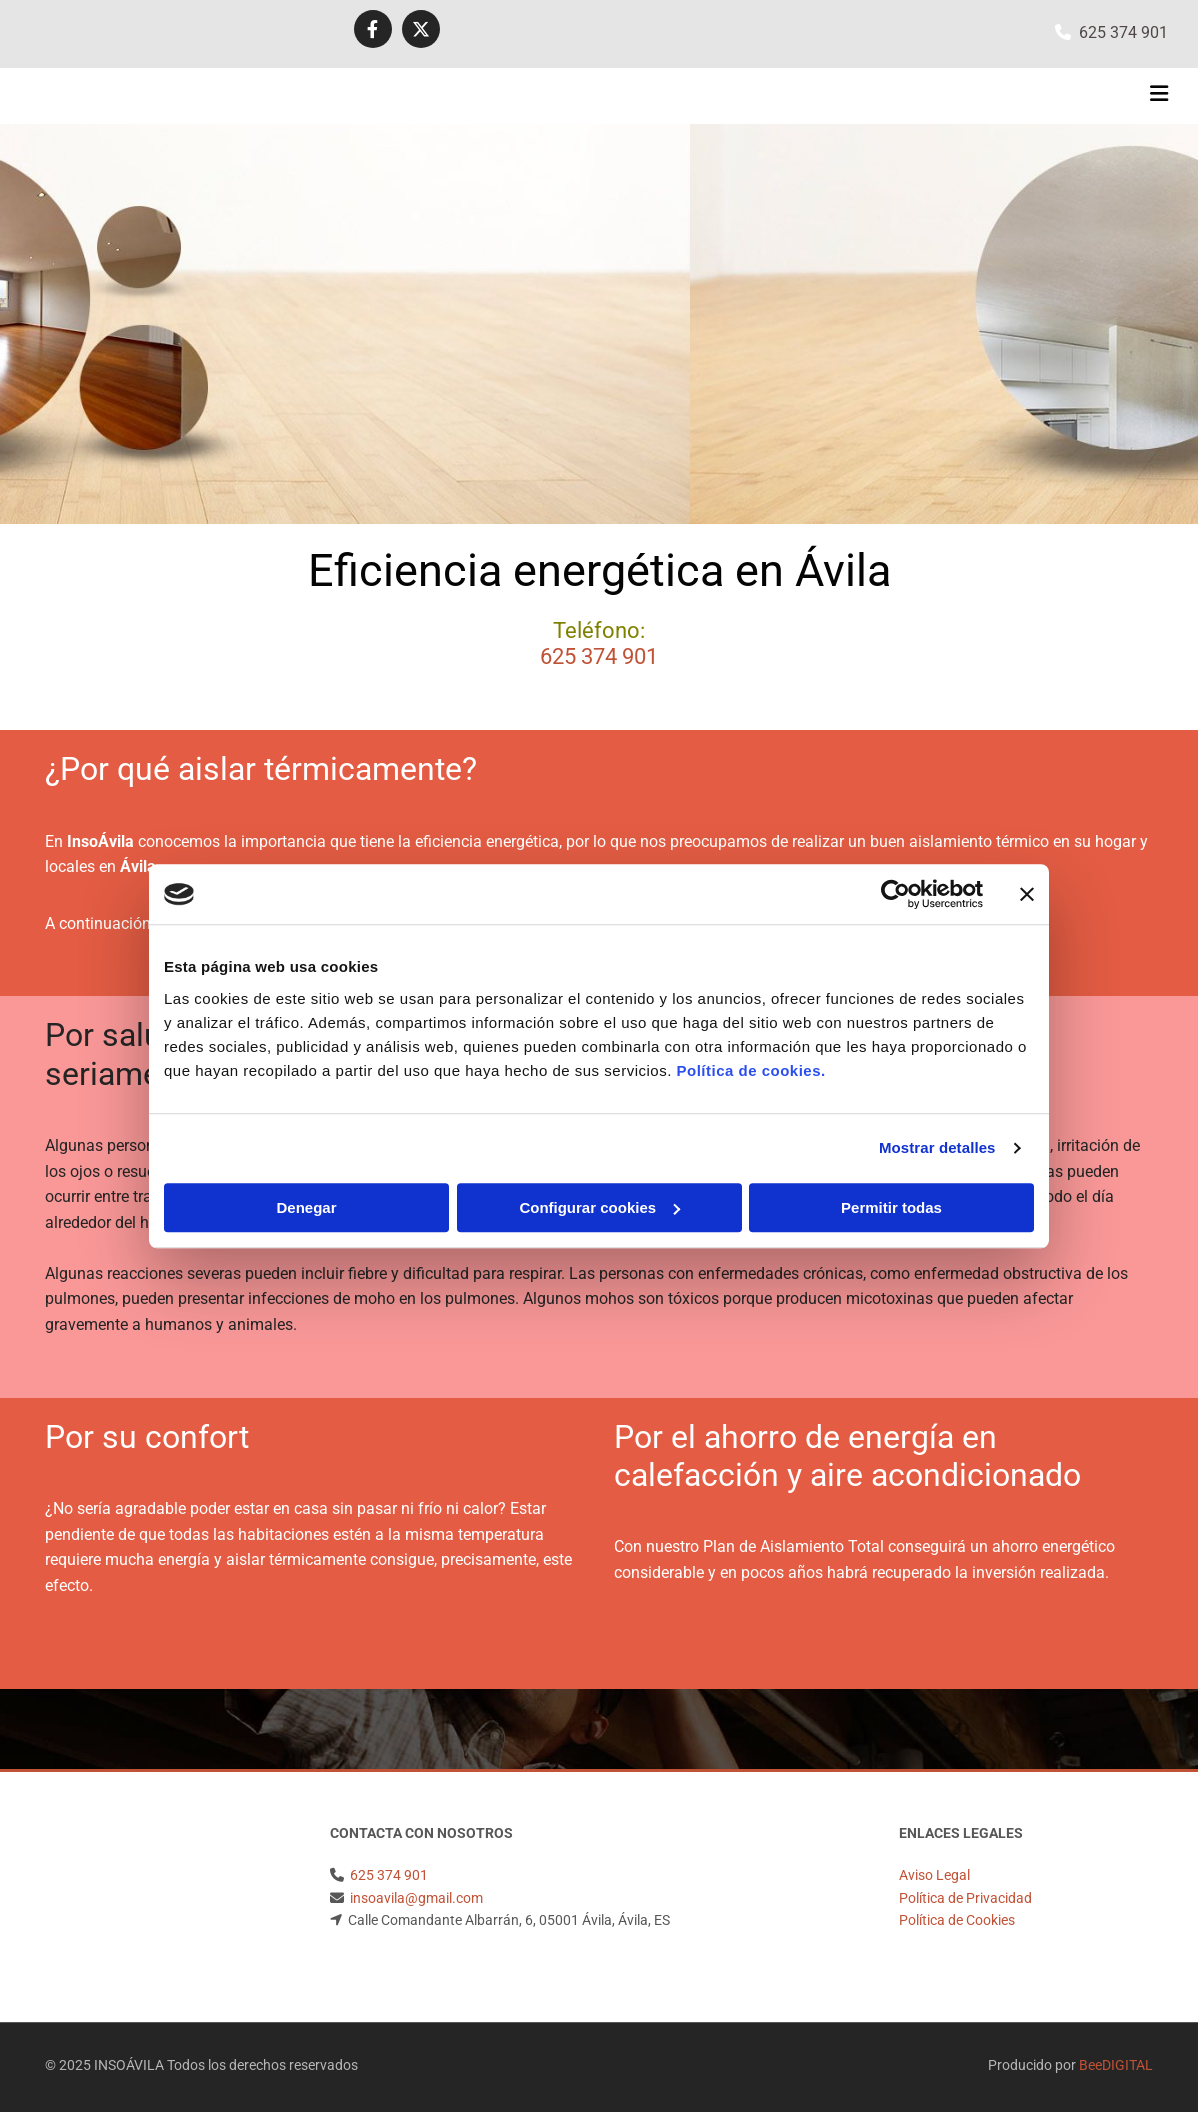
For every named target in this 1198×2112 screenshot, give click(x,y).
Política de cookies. (750, 1070)
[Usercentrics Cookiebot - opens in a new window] (895, 894)
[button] (796, 96)
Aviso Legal (934, 1875)
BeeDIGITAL (1116, 2065)
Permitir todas (891, 1207)
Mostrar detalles (937, 1147)
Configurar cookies (599, 1207)
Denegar (306, 1207)
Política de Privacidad (965, 1898)
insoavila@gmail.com (416, 1898)
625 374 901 (1123, 32)
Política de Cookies (957, 1920)
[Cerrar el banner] (1027, 894)
